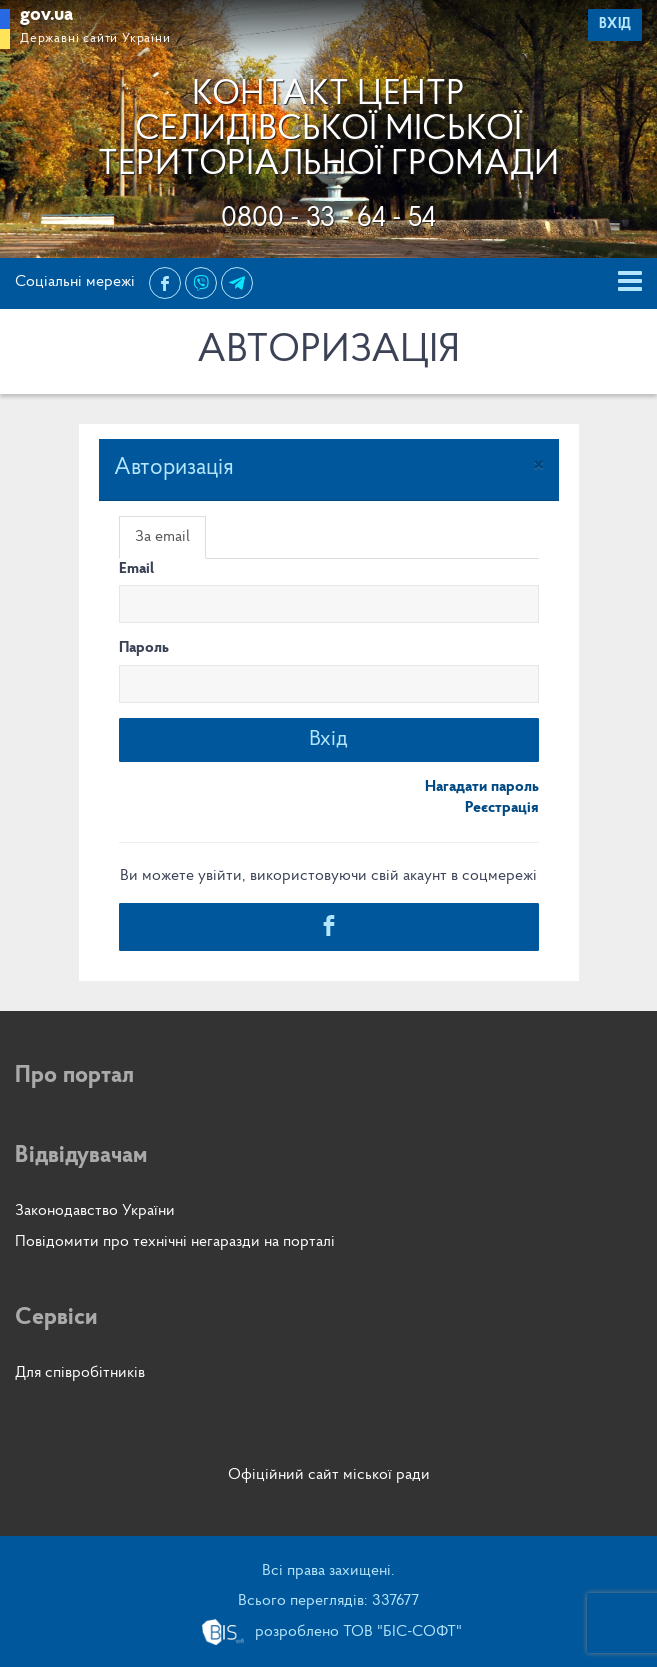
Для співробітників (80, 1373)
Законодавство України (95, 1211)
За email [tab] (162, 537)
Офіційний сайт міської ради (329, 1475)
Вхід (328, 739)
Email (136, 569)
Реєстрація (502, 808)
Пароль (144, 648)
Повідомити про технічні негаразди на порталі (175, 1242)
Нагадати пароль (482, 787)
